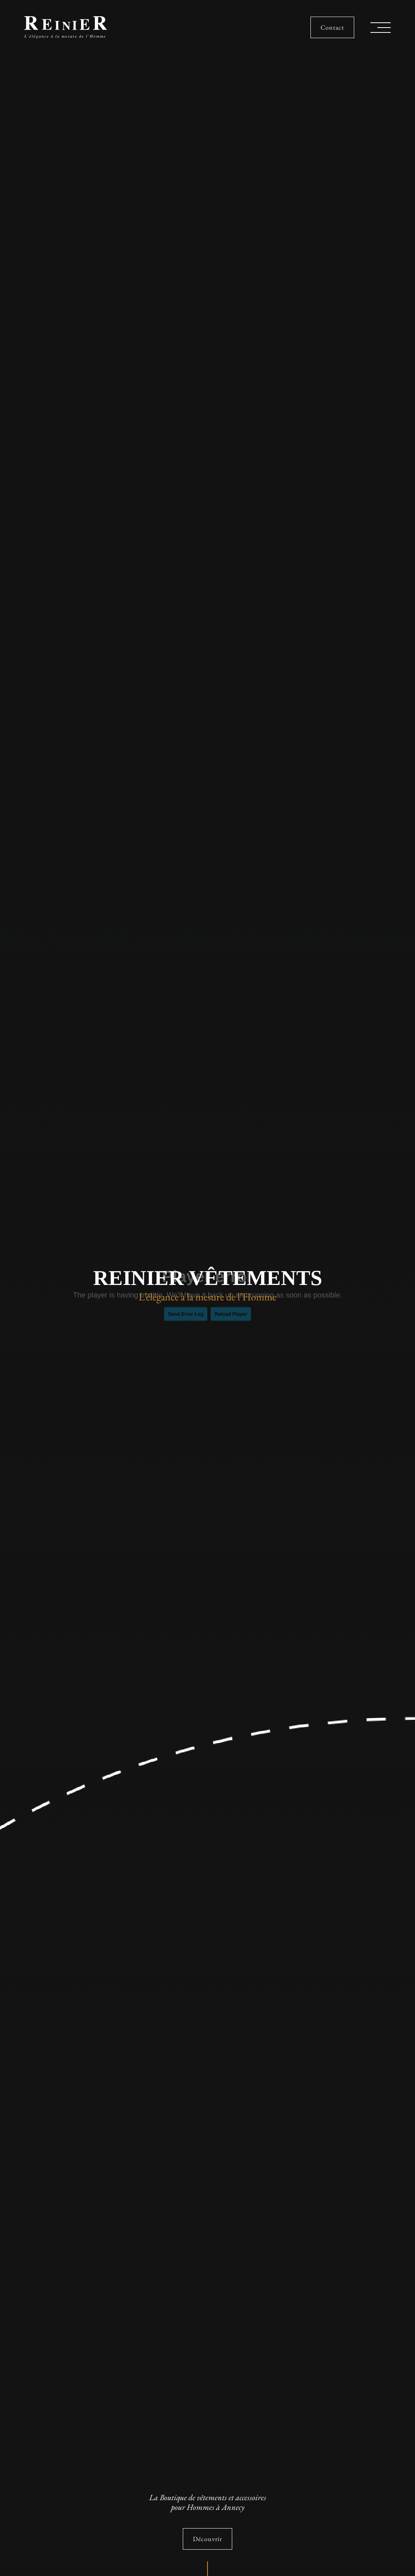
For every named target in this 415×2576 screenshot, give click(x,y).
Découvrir (207, 2539)
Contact (332, 27)
